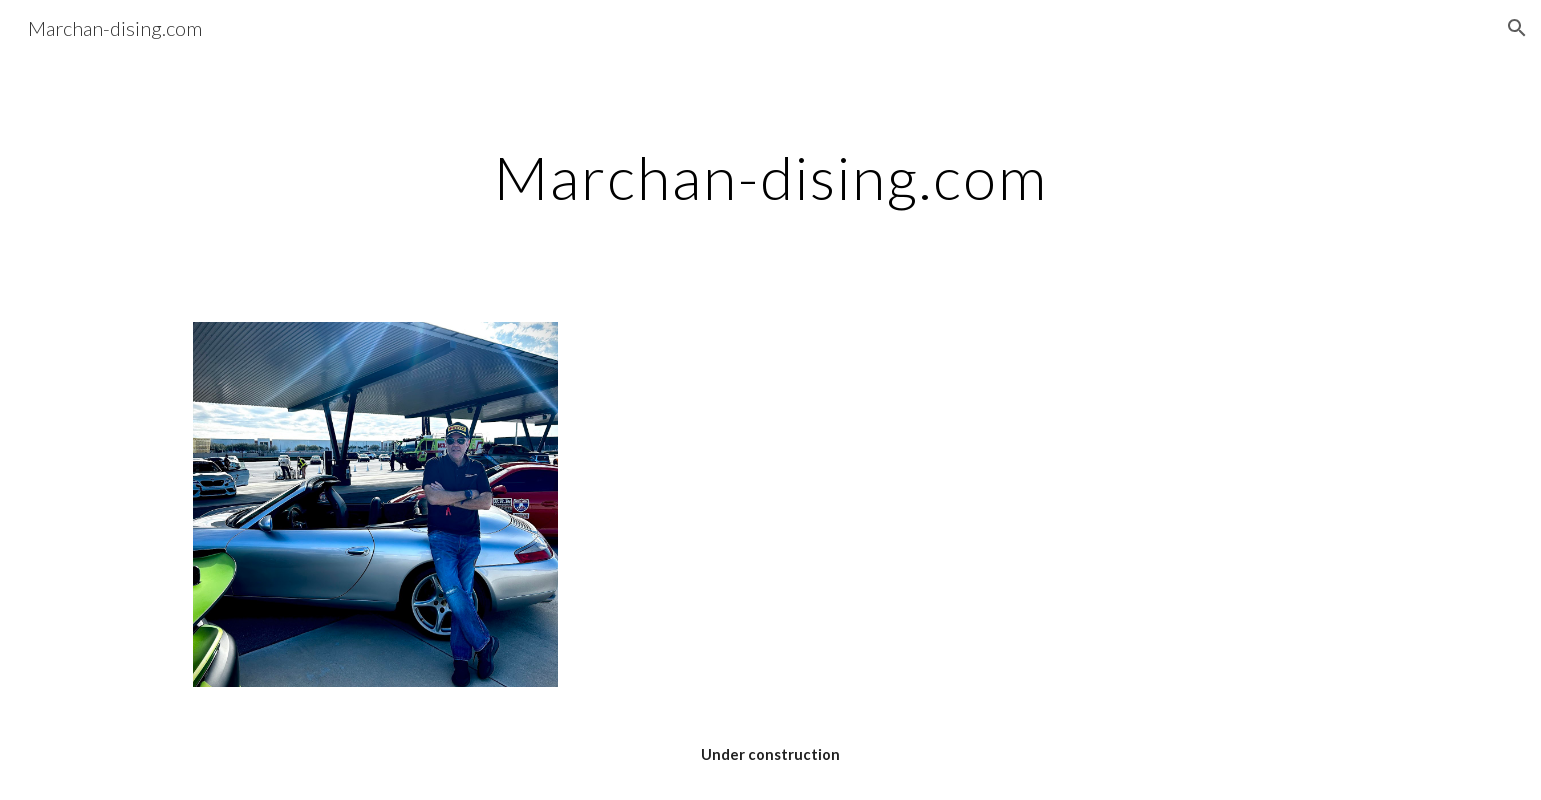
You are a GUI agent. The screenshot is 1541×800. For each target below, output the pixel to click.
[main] (770, 177)
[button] (1517, 28)
